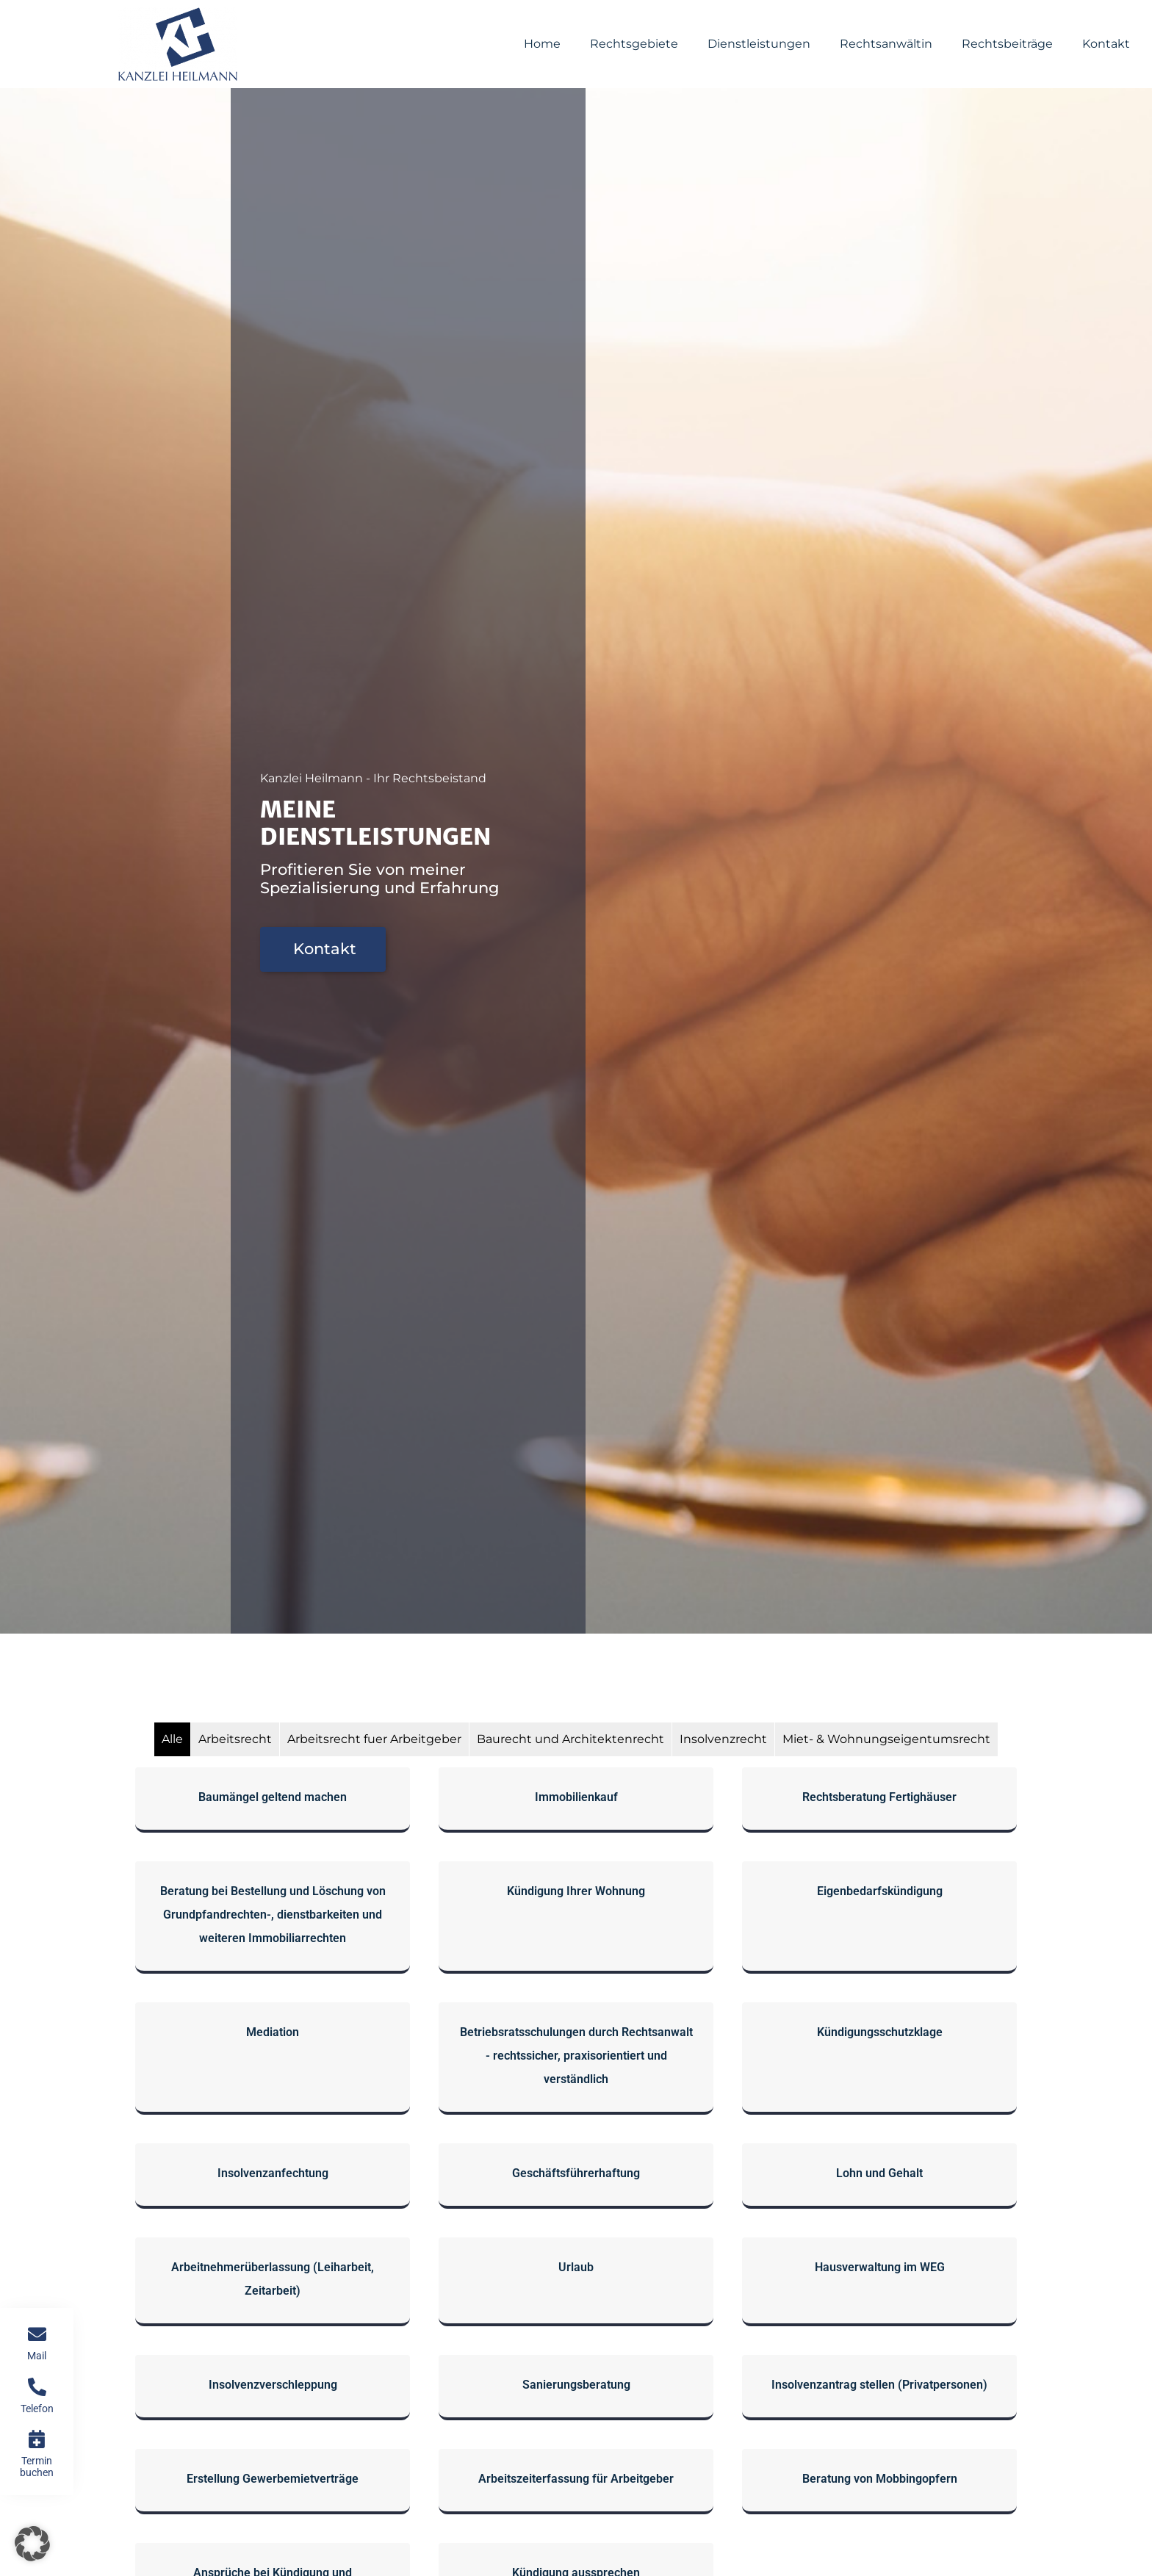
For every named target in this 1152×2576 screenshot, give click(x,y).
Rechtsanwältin (886, 44)
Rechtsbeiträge (1007, 44)
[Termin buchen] (37, 2439)
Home (542, 44)
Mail (36, 2356)
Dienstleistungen (759, 44)
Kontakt (1106, 44)
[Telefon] (37, 2387)
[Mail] (37, 2334)
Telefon (37, 2408)
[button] (32, 2543)
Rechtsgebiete (634, 44)
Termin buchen (37, 2466)
